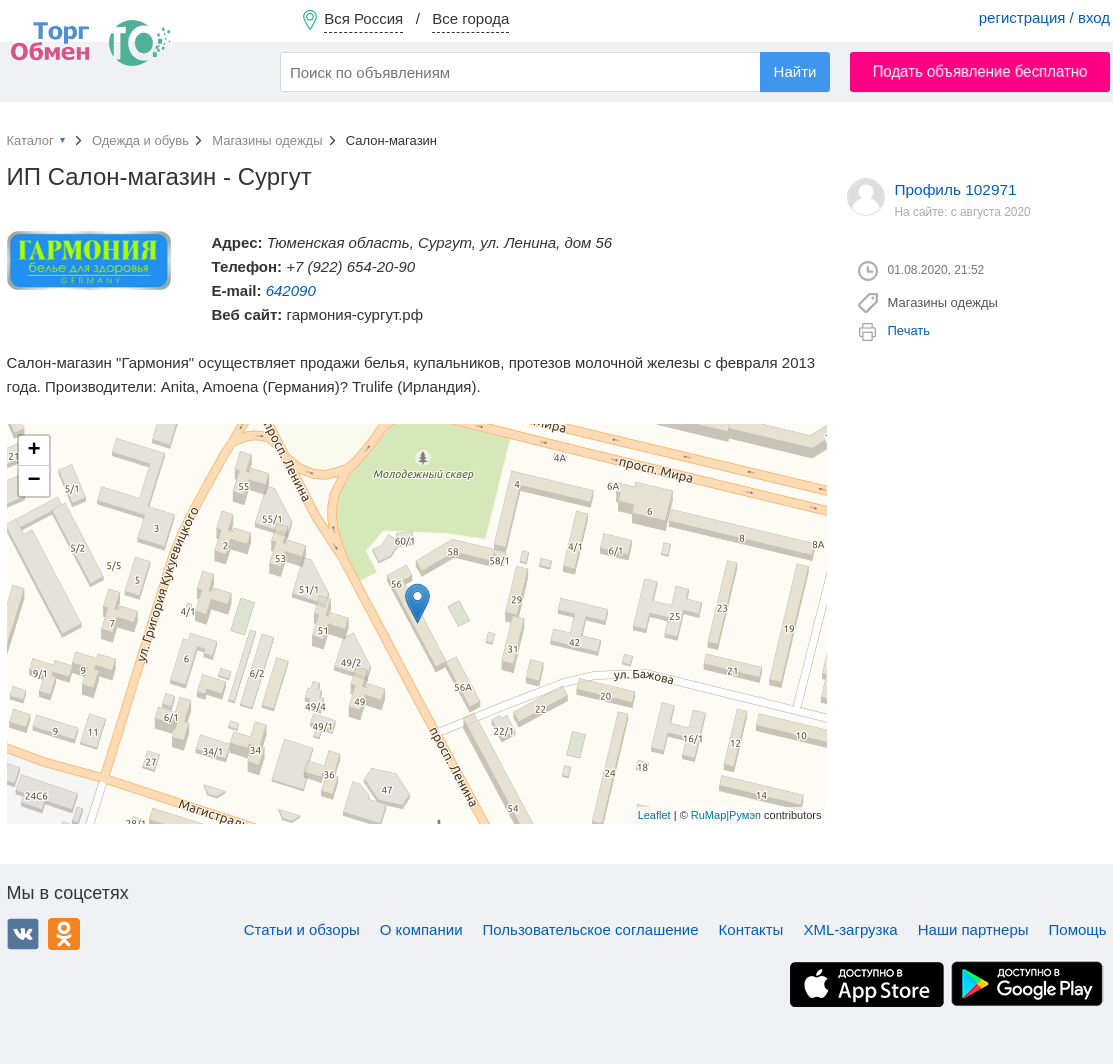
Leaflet (654, 815)
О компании (421, 929)
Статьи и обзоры (302, 929)
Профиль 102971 (956, 189)
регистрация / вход (1044, 17)
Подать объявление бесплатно (980, 71)
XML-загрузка (850, 929)
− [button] (33, 481)
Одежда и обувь (140, 140)
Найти (795, 71)
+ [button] (33, 451)
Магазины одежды (267, 140)
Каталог (30, 140)
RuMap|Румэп (726, 815)
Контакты (751, 929)
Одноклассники (64, 934)
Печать (909, 330)
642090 (291, 290)
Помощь (1078, 929)
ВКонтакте (23, 934)
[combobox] (555, 72)
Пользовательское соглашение (591, 929)
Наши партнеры (973, 929)
